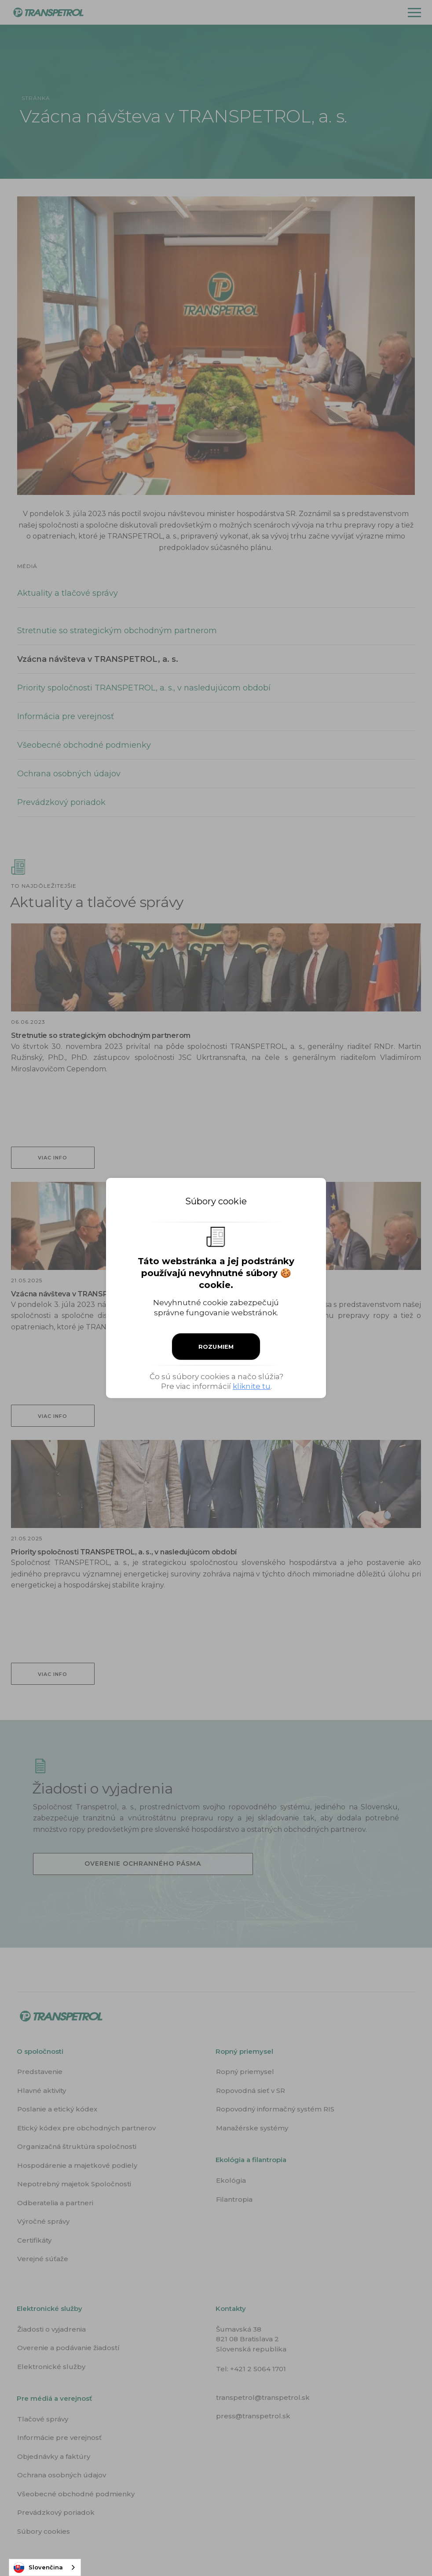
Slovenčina (38, 2567)
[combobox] (45, 2567)
